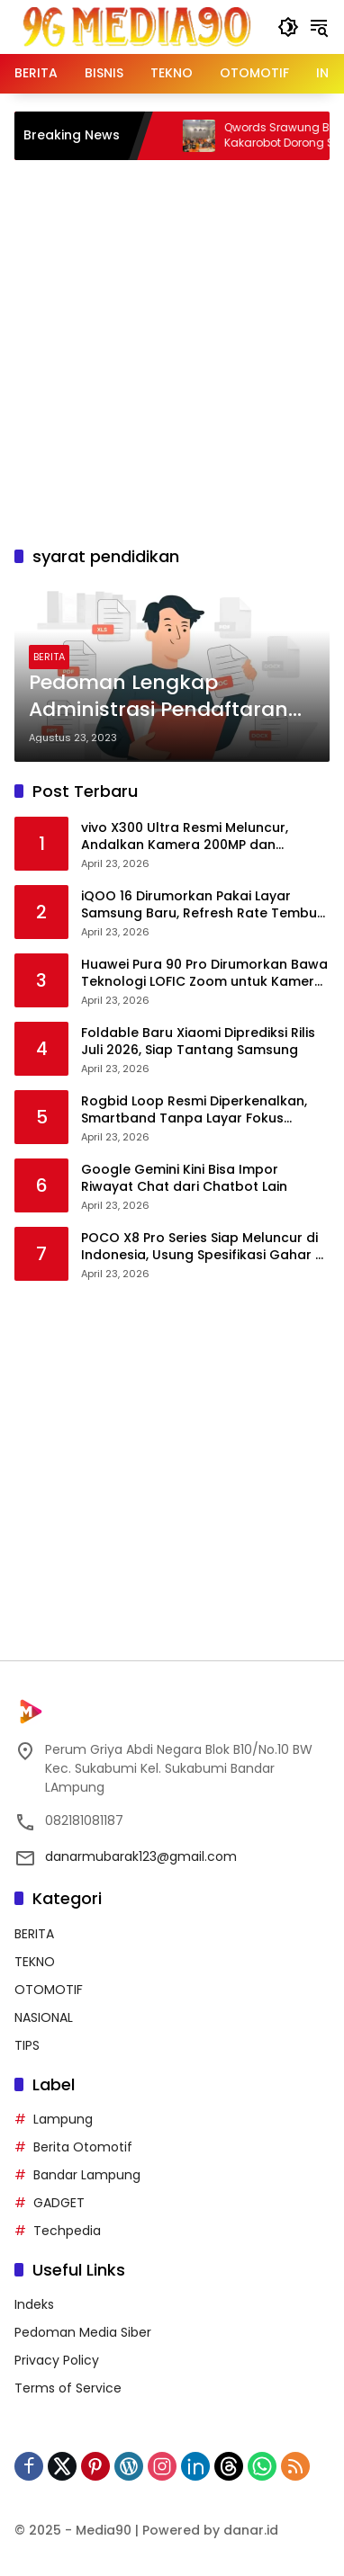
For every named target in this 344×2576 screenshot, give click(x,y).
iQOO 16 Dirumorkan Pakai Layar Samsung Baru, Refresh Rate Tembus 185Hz (202, 905)
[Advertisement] (172, 350)
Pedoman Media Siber (82, 2332)
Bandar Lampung (86, 2175)
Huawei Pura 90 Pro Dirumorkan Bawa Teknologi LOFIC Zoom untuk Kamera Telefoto (204, 973)
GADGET (59, 2203)
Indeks (34, 2304)
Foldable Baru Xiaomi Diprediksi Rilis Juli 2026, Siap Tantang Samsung (198, 1042)
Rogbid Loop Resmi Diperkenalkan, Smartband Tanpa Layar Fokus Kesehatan (194, 1110)
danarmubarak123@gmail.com (141, 1856)
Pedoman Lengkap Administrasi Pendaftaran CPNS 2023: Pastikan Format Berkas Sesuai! (170, 697)
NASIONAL (43, 2017)
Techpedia (67, 2231)
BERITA (49, 656)
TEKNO (34, 1962)
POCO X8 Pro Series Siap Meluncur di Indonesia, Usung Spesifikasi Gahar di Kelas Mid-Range (204, 1247)
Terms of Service (68, 2388)
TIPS (27, 2045)
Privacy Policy (56, 2360)
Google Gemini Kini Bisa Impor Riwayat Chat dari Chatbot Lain (184, 1178)
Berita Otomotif (82, 2147)
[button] (288, 27)
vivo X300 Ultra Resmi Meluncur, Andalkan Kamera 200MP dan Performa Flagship (184, 836)
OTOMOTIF (48, 1990)
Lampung (63, 2119)
